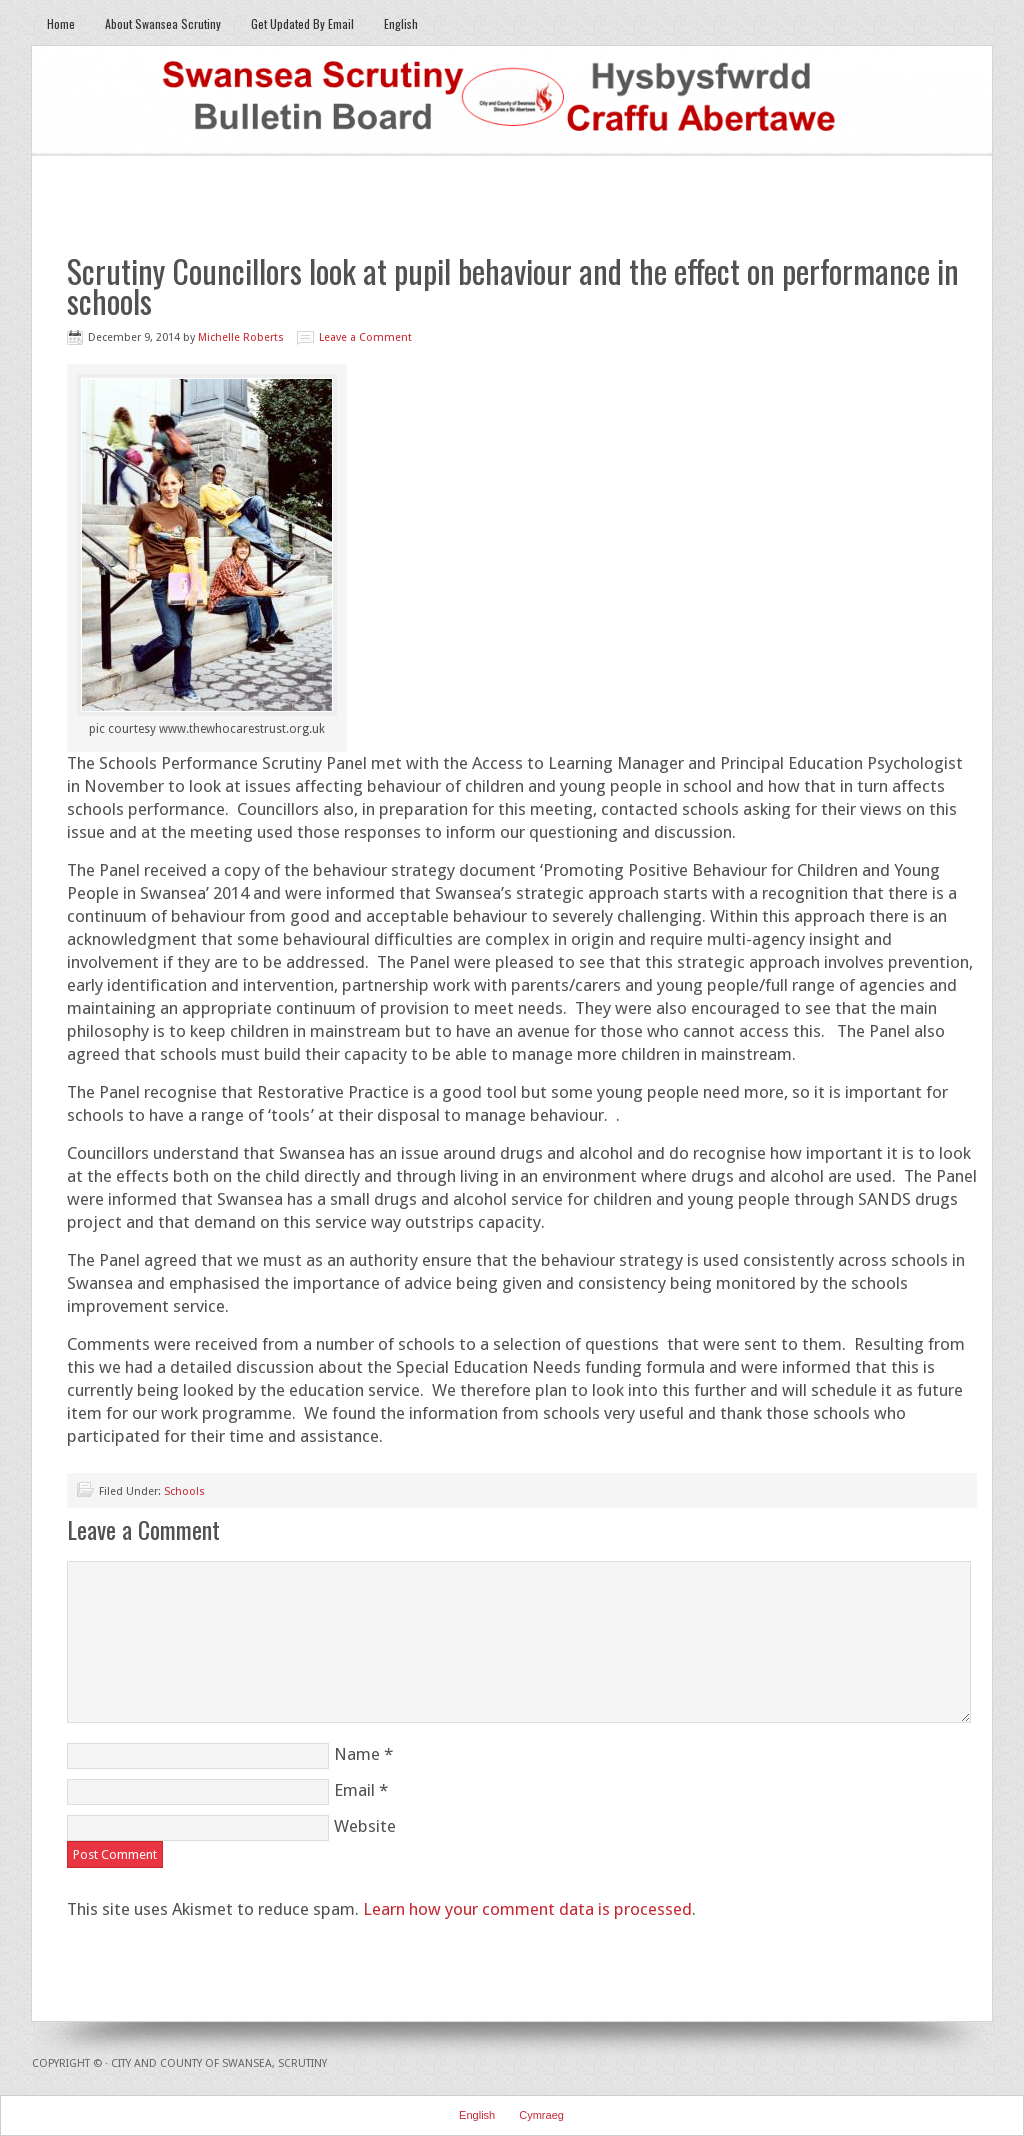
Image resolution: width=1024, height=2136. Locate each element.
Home (61, 23)
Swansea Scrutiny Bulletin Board (512, 101)
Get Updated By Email (302, 23)
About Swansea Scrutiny (163, 23)
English (393, 23)
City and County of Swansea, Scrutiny (219, 2063)
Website (365, 1826)
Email (354, 1790)
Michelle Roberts (241, 337)
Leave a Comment (365, 337)
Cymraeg (541, 2115)
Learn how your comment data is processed (527, 1909)
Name (357, 1754)
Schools (184, 1491)
